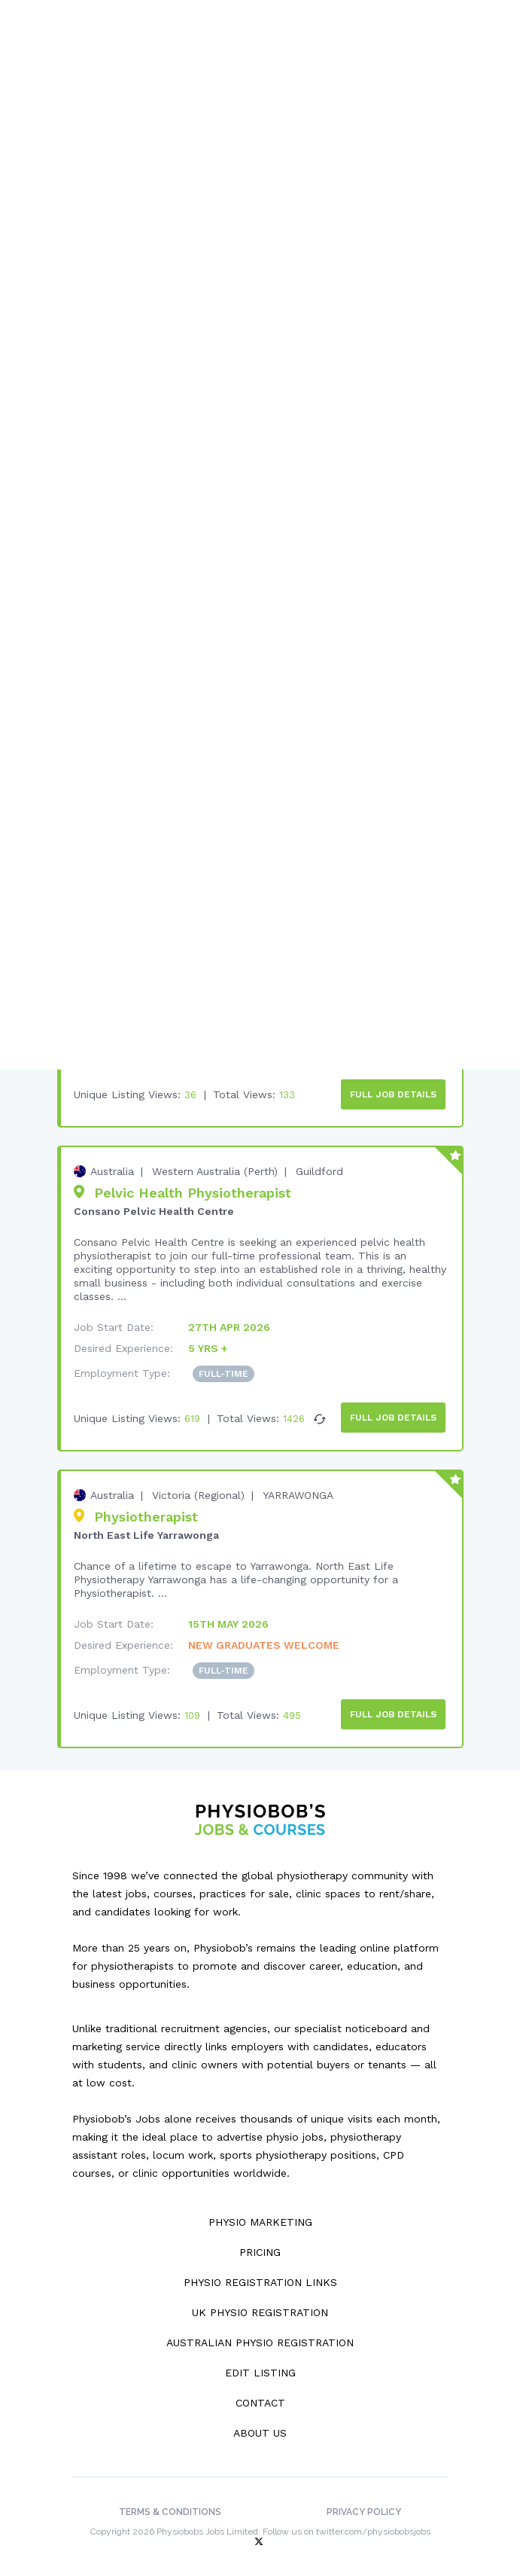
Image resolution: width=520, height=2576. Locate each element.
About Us (260, 2422)
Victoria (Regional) (198, 1487)
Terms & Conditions (170, 2501)
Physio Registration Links (260, 2272)
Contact (260, 2392)
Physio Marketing (260, 2211)
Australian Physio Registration (260, 2332)
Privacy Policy (364, 2501)
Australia (112, 1165)
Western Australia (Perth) (215, 1165)
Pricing (260, 2242)
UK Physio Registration (260, 2302)
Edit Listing (260, 2362)
